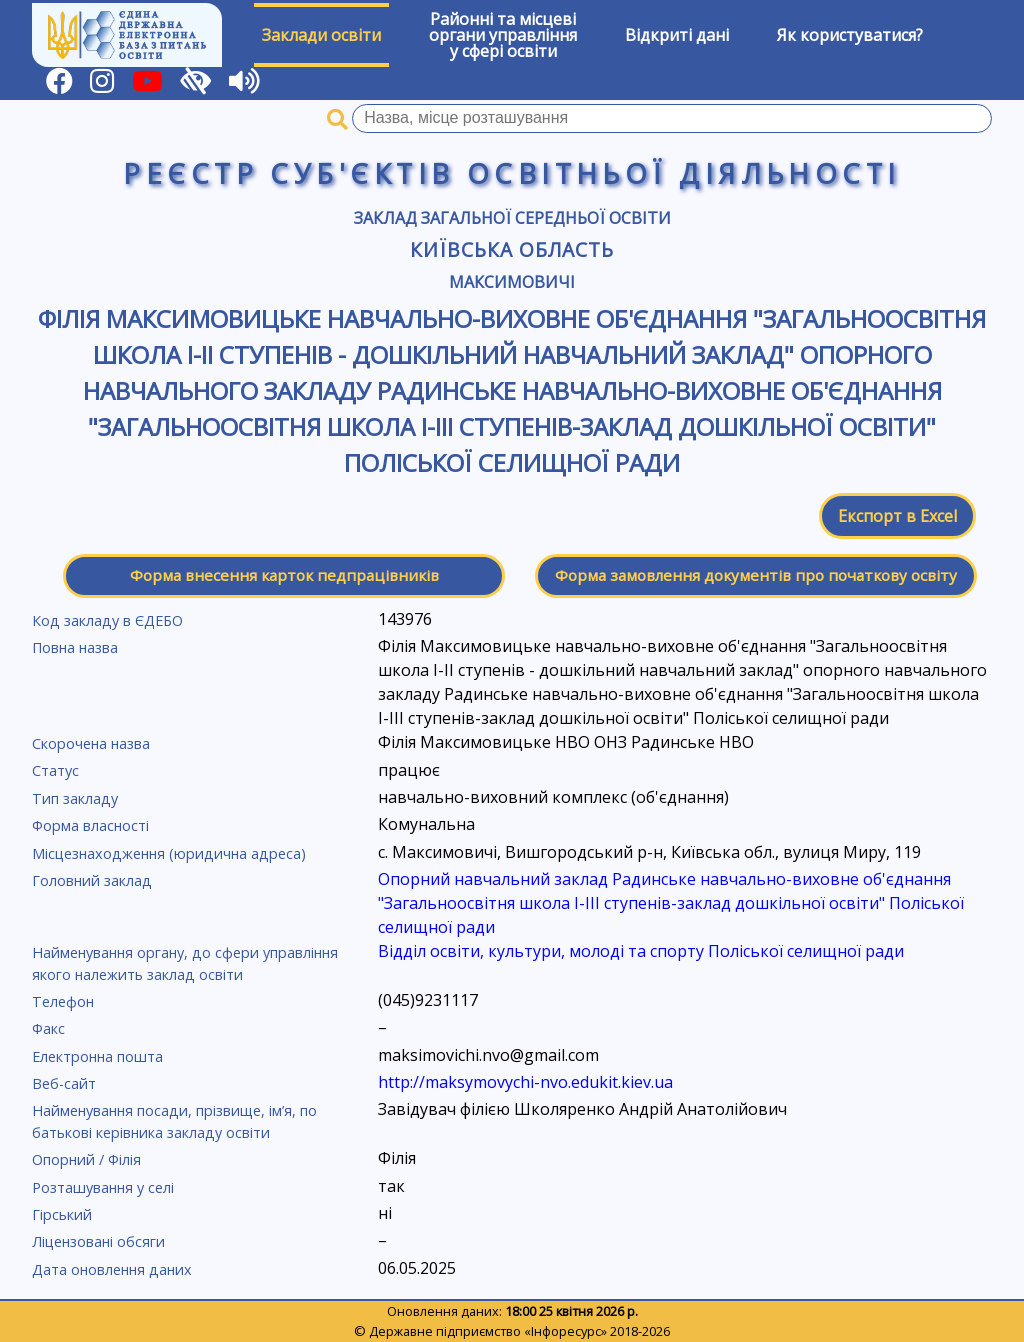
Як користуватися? (850, 35)
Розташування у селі (103, 1187)
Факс (48, 1028)
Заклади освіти (321, 35)
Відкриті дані (677, 35)
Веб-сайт (64, 1083)
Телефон (63, 1001)
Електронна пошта (97, 1056)
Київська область (511, 249)
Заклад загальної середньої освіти (512, 218)
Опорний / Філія (86, 1159)
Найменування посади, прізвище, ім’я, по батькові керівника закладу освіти (174, 1121)
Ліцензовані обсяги (98, 1241)
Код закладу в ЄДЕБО (107, 620)
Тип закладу (75, 798)
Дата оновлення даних (112, 1269)
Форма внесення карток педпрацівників (284, 575)
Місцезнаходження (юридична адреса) (169, 853)
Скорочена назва (91, 743)
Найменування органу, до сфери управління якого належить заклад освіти (185, 963)
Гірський (62, 1214)
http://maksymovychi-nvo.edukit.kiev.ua (525, 1082)
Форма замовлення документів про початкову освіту (756, 575)
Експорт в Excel (897, 516)
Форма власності (90, 825)
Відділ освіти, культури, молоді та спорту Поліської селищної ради (641, 951)
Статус (55, 770)
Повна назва (75, 647)
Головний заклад (92, 880)
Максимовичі (512, 282)
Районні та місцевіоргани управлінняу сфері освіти (503, 35)
